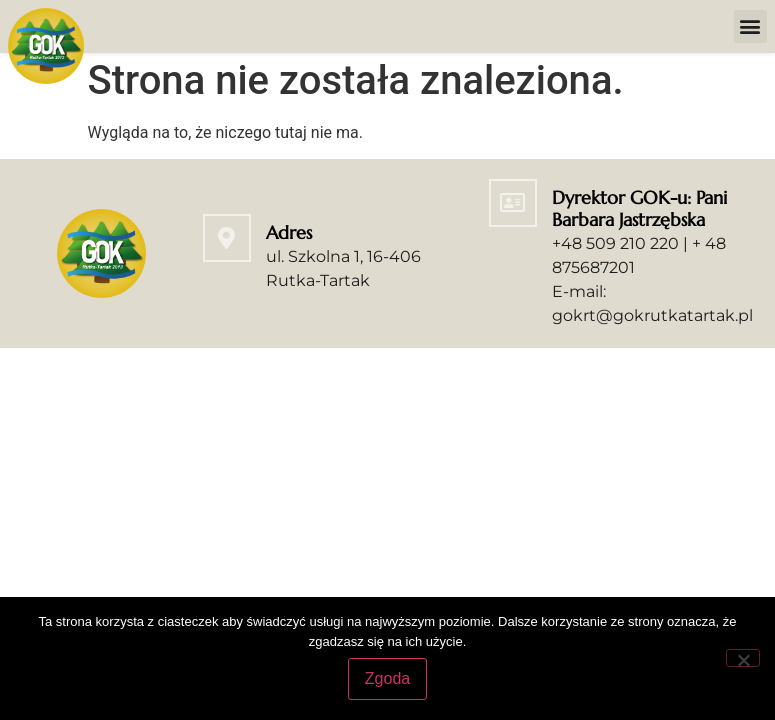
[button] (750, 26)
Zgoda (387, 678)
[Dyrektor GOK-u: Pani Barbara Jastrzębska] (513, 207)
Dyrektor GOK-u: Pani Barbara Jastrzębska (639, 212)
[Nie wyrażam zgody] (743, 658)
